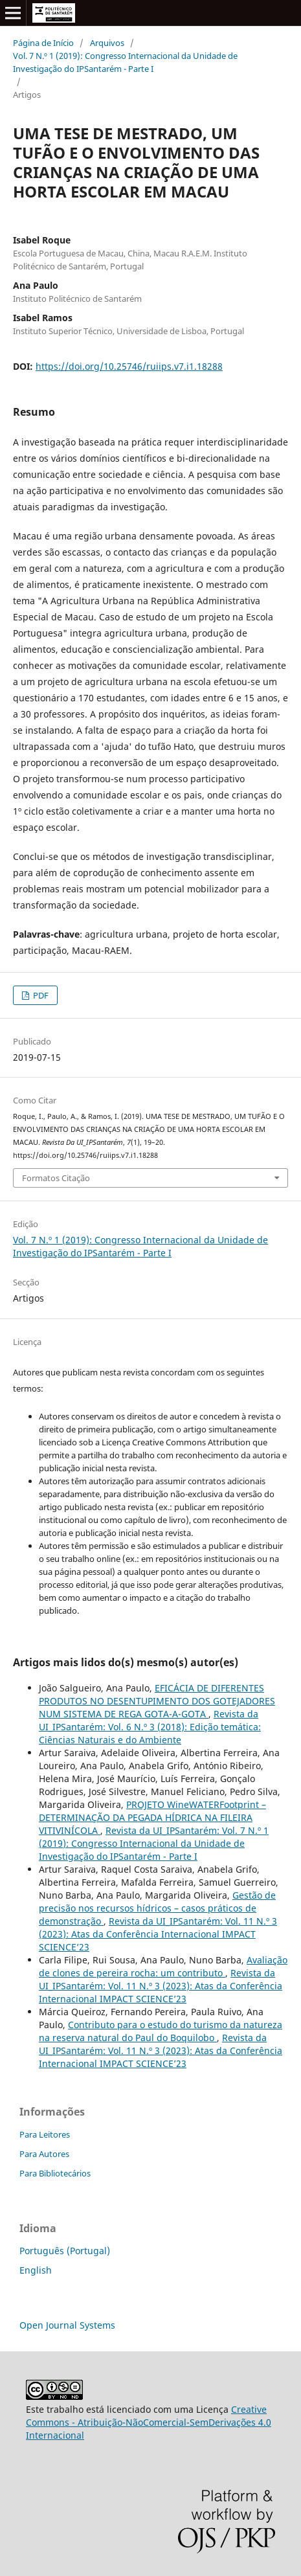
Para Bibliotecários (55, 2173)
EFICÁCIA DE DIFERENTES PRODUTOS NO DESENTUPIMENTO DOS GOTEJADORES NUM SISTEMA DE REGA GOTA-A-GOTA (157, 1701)
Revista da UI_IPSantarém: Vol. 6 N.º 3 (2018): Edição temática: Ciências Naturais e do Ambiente (150, 1727)
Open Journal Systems (67, 2325)
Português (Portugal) (64, 2250)
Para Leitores (44, 2134)
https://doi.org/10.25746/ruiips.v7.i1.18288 (129, 366)
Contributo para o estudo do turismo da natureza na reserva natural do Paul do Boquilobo (160, 2031)
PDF (40, 995)
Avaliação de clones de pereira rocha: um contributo (163, 1966)
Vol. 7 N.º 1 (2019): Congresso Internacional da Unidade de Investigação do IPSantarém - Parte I (125, 62)
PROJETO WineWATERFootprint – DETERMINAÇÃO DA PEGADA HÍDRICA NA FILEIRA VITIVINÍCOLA (152, 1817)
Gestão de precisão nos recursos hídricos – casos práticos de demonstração (157, 1908)
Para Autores (44, 2154)
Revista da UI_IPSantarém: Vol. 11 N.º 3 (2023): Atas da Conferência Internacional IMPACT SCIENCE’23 (158, 1934)
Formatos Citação (56, 1178)
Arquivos (107, 43)
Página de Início (43, 43)
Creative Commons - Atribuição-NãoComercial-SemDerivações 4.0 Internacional (148, 2422)
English (35, 2270)
